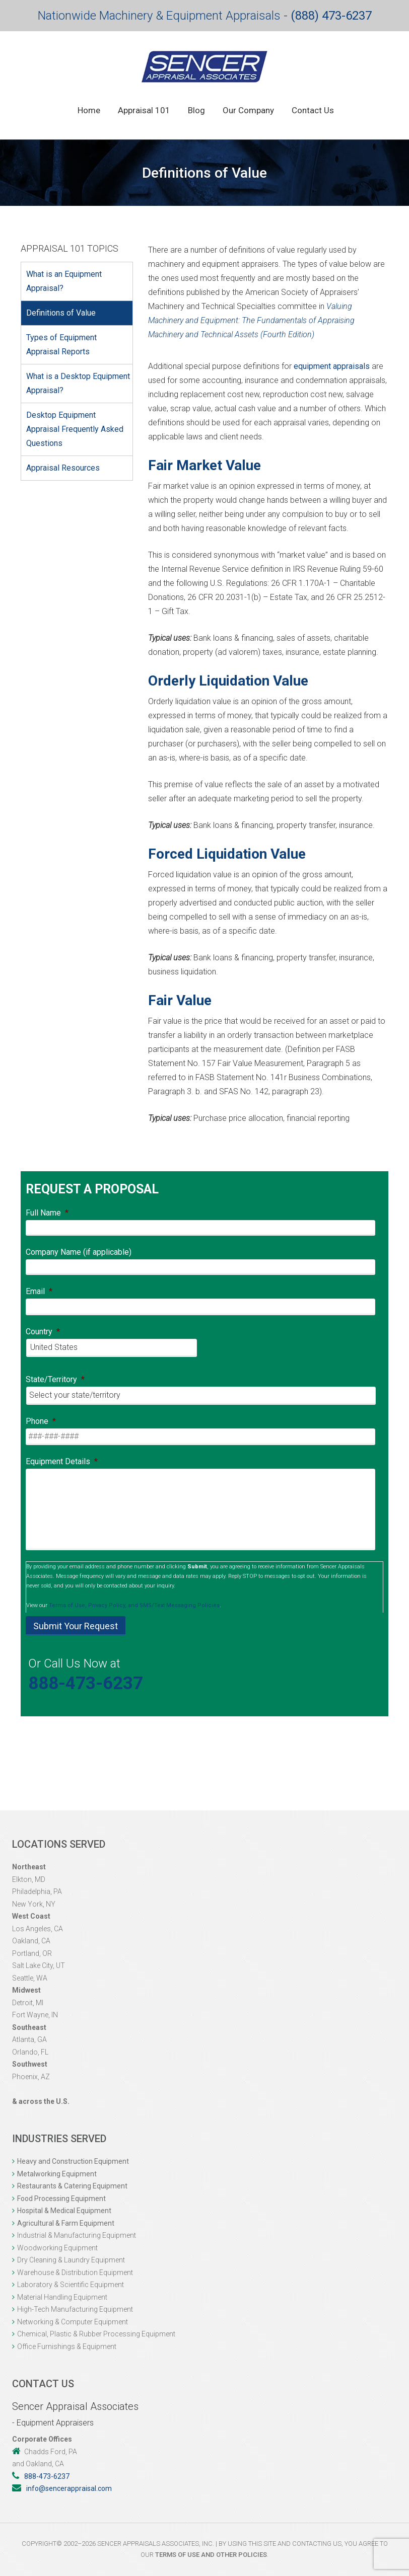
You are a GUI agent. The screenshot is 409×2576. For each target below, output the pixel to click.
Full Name (47, 1213)
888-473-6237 (85, 1683)
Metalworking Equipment (57, 2174)
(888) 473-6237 (331, 16)
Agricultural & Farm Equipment (65, 2223)
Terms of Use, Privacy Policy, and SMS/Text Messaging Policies (134, 1605)
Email (39, 1291)
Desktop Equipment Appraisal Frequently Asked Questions (74, 429)
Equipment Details (62, 1461)
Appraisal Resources (63, 468)
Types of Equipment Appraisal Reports (61, 344)
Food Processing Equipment (61, 2198)
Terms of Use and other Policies (211, 2554)
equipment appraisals (332, 366)
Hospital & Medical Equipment (64, 2211)
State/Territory (55, 1379)
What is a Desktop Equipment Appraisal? (78, 383)
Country (43, 1331)
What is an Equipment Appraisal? (64, 281)
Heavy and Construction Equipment (73, 2161)
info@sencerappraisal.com (69, 2488)
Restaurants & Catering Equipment (72, 2186)
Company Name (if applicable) (78, 1252)
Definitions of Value (61, 313)
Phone (41, 1421)
